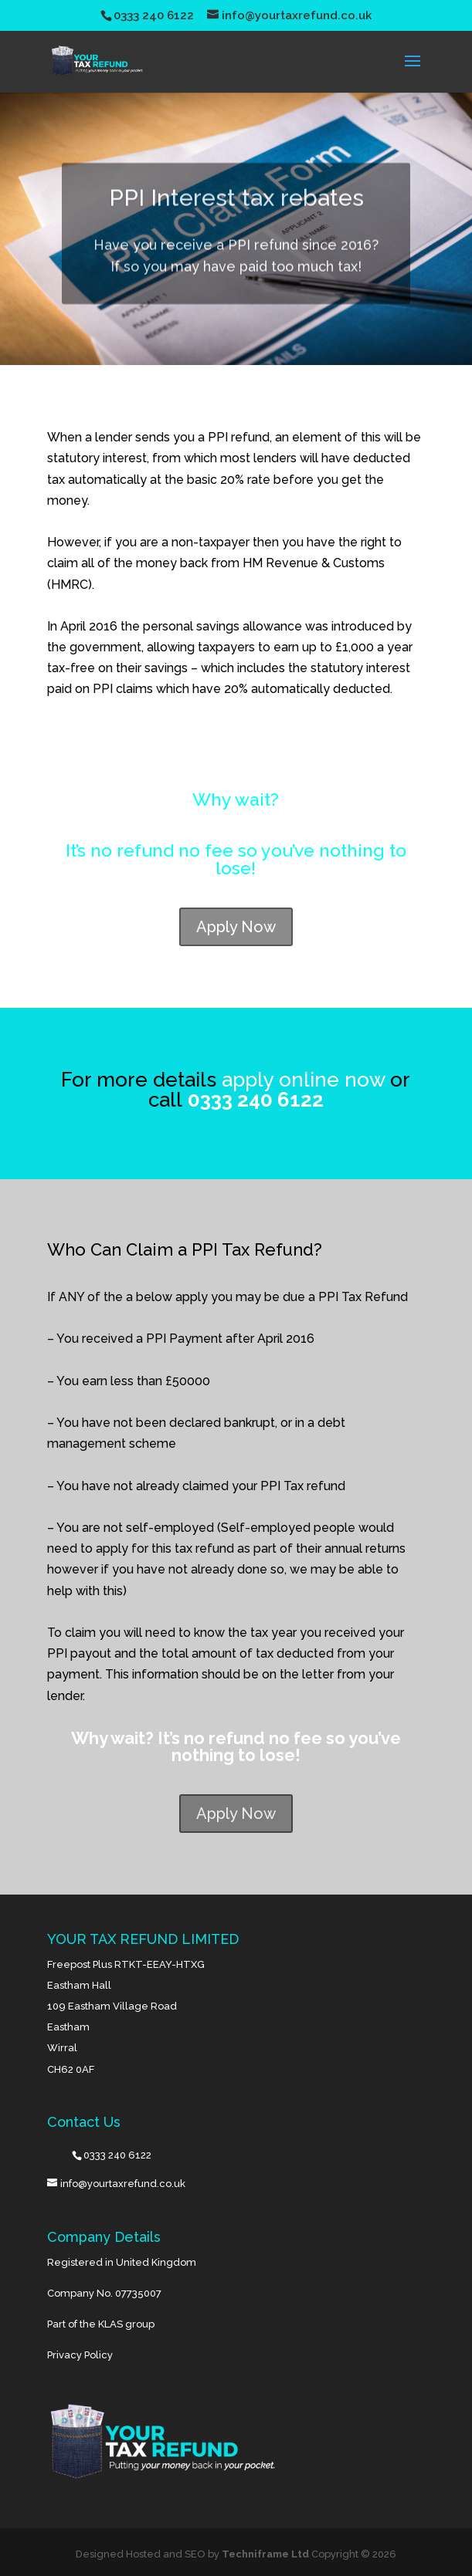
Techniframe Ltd (265, 2554)
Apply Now (236, 927)
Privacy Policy (80, 2355)
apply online (280, 1079)
